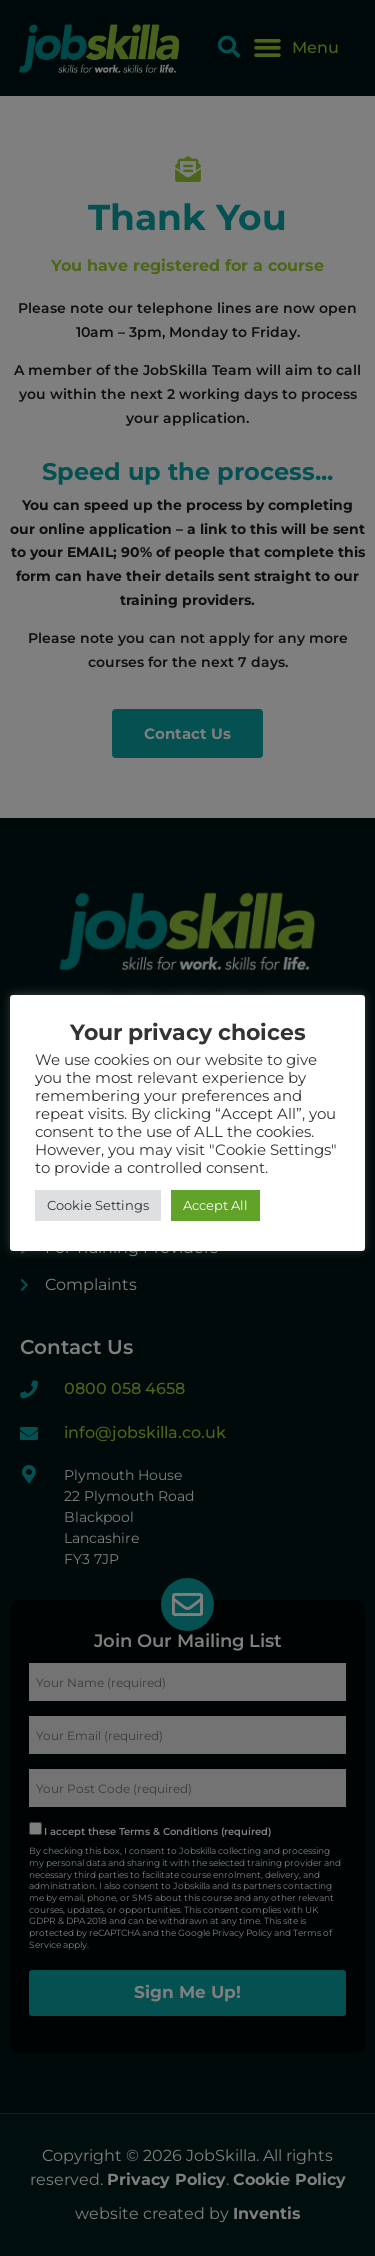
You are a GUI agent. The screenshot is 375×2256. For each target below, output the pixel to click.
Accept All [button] (215, 1205)
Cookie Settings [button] (98, 1205)
